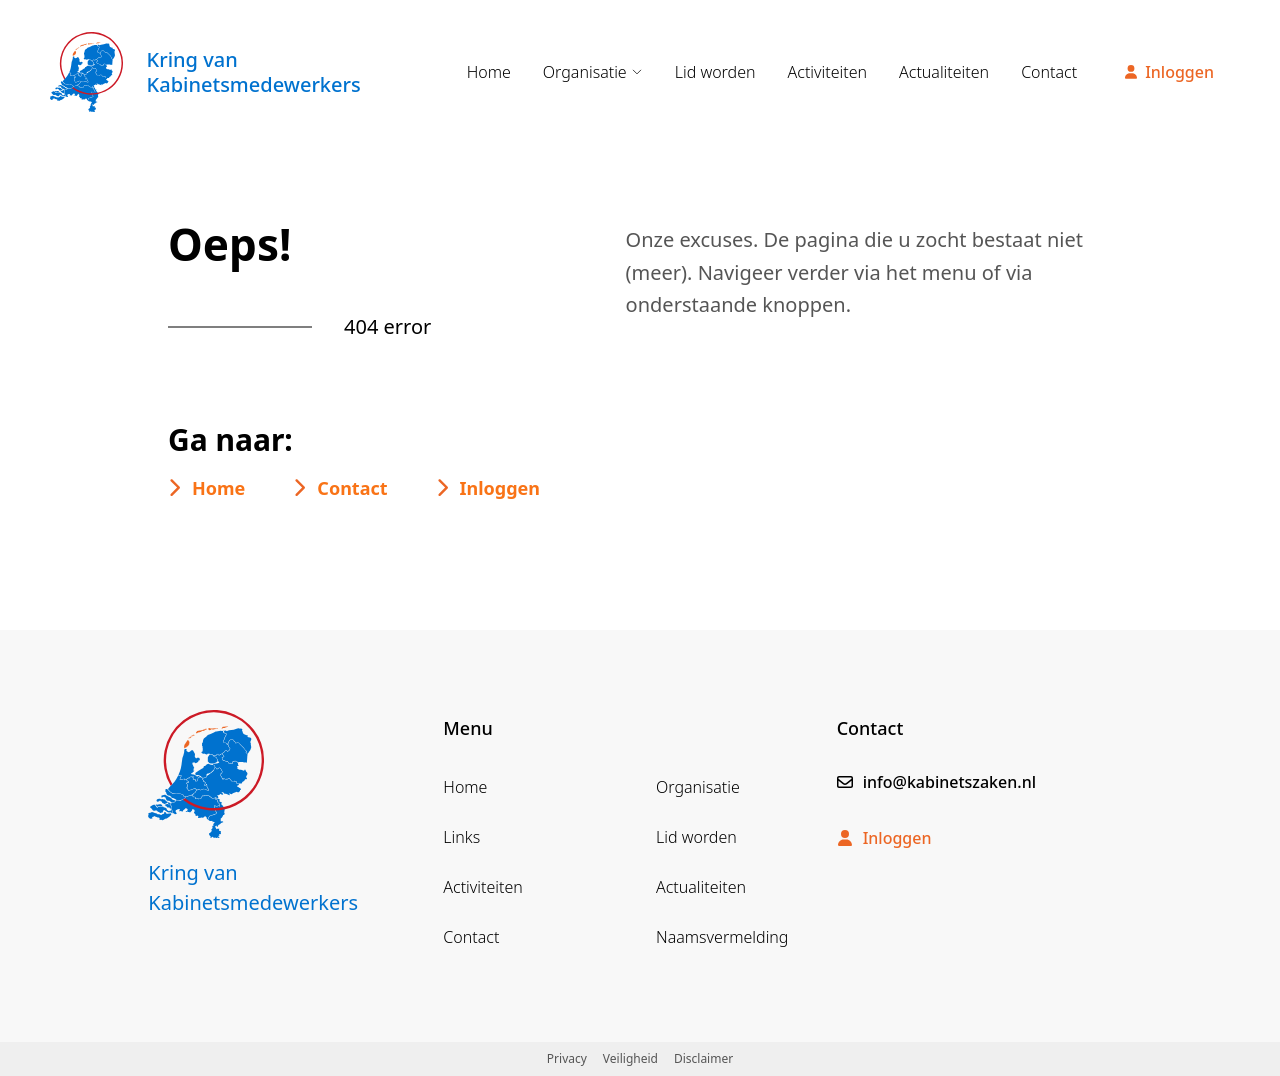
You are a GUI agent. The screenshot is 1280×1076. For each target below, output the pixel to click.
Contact (1049, 72)
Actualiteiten (944, 72)
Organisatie (593, 72)
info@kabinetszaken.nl (936, 782)
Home (489, 72)
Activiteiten (828, 72)
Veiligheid (630, 1058)
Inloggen (1169, 72)
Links (461, 837)
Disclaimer (703, 1058)
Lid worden (715, 72)
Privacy (567, 1058)
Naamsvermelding (722, 937)
